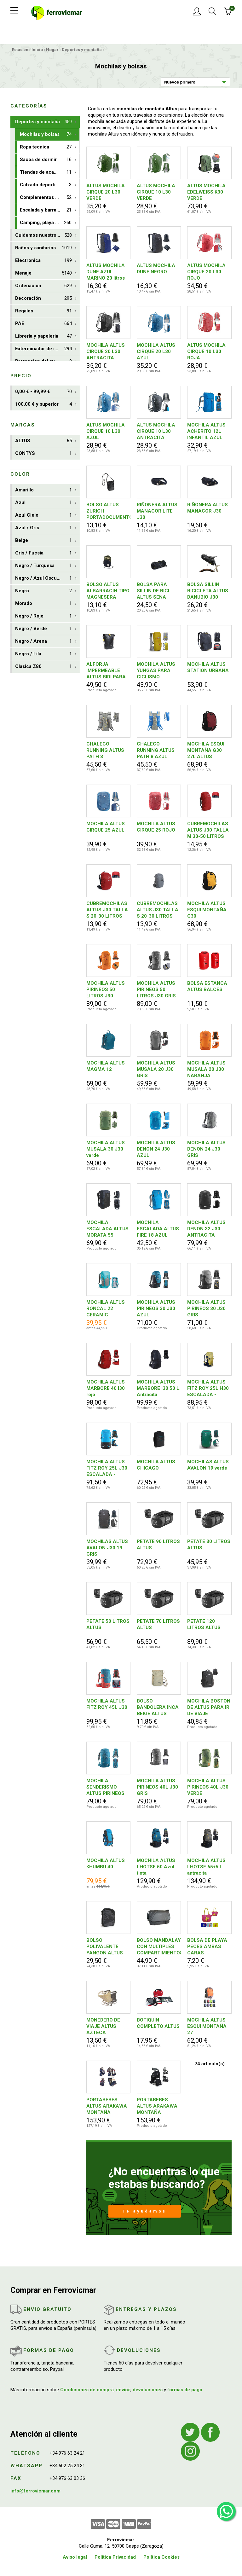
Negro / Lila (43, 654)
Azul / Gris (43, 528)
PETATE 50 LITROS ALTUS (108, 1624)
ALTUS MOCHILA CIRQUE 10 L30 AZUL (105, 431)
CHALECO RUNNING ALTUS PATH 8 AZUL (156, 750)
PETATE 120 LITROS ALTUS (204, 1624)
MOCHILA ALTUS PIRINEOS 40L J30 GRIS (157, 1787)
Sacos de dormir (46, 160)
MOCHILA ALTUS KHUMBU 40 (105, 1864)
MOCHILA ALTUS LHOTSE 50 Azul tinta (156, 1867)
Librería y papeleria (43, 336)
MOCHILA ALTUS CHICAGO (156, 1465)
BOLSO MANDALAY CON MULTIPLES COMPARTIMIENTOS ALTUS (159, 1946)
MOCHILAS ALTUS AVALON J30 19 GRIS (107, 1548)
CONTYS (43, 453)
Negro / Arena (43, 641)
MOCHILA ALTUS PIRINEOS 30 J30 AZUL (156, 1308)
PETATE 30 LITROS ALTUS (208, 1545)
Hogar (52, 49)
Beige (43, 540)
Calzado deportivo (46, 185)
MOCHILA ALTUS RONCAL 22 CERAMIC (105, 1308)
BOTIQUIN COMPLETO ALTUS (158, 2023)
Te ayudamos (144, 2211)
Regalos (43, 311)
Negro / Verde (43, 629)
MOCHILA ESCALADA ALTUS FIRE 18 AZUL (158, 1229)
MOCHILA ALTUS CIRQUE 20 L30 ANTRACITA (105, 351)
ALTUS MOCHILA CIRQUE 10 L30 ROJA (206, 351)
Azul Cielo (43, 515)
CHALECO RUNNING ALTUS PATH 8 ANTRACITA (105, 750)
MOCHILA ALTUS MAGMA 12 (105, 1066)
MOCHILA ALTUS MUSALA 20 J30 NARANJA (206, 1069)
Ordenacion (43, 286)
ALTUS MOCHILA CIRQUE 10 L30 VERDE (156, 192)
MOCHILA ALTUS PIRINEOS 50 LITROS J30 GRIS (156, 989)
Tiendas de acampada (46, 172)
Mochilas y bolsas (46, 134)
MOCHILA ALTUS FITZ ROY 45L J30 (106, 1704)
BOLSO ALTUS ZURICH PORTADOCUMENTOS (108, 511)
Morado (43, 603)
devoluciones (148, 2390)
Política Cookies (161, 2557)
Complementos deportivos (49, 197)
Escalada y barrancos (46, 210)
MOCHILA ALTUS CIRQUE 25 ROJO (156, 827)
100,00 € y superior (43, 404)
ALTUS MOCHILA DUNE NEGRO (156, 269)
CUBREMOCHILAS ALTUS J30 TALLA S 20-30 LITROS (107, 910)
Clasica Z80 (43, 666)
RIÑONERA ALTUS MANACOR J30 (207, 508)
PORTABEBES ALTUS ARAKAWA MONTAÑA (106, 2106)
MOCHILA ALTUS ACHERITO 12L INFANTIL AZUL (206, 431)
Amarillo (43, 490)
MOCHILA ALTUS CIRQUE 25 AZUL (105, 827)
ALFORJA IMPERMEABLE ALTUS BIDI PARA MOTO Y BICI (106, 670)
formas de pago (184, 2390)
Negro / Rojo (43, 616)
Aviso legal (75, 2557)
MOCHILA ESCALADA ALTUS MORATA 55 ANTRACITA (107, 1229)
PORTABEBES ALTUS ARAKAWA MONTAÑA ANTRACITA (157, 2106)
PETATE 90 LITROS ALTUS (158, 1545)
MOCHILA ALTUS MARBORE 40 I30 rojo (105, 1388)
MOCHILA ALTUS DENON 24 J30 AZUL (156, 1149)
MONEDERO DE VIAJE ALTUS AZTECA (103, 2026)
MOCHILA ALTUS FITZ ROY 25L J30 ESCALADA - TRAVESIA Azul (106, 1468)
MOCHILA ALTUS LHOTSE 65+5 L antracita (206, 1867)
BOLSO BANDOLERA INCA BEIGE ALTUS (158, 1707)
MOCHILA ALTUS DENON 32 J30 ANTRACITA (206, 1229)
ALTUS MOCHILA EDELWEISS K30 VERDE (206, 192)
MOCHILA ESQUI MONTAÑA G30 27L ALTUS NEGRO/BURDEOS (207, 750)
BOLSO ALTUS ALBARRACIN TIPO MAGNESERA (108, 591)
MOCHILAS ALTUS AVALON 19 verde (208, 1465)
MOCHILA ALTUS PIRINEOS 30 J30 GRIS (206, 1308)
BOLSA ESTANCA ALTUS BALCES (207, 986)
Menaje (43, 273)
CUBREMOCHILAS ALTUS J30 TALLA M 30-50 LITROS (208, 830)
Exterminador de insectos (43, 349)
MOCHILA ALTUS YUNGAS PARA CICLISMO (156, 670)
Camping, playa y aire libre (49, 223)
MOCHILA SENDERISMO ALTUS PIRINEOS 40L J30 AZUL (105, 1787)
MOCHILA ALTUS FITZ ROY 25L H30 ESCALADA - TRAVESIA (208, 1388)
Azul (43, 502)
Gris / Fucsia (43, 553)
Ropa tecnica (46, 147)
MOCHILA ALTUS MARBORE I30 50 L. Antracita (159, 1388)
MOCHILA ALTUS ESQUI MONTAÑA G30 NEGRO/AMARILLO (208, 910)
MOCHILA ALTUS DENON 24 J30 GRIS (206, 1149)
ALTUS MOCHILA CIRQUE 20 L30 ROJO (206, 272)
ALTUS (43, 441)
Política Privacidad (115, 2557)
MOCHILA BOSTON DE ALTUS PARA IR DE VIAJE (208, 1707)
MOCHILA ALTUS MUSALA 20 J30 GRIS (156, 1069)
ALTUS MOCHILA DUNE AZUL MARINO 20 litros (105, 272)
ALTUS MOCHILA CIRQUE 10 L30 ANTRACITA (156, 431)
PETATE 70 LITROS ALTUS (158, 1624)
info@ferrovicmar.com (35, 2491)
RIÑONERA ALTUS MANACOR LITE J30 (157, 511)
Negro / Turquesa (43, 566)
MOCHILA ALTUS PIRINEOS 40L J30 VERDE (207, 1787)
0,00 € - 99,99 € (43, 392)
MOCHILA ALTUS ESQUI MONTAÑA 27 (207, 2026)
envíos (123, 2390)
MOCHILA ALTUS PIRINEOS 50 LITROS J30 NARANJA (105, 989)
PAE (43, 323)
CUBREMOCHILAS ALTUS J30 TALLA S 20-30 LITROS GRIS (157, 910)
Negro (43, 591)
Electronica (43, 260)
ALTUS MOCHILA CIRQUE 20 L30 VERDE (105, 192)
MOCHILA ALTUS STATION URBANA (208, 667)
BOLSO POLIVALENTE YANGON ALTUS (104, 1946)
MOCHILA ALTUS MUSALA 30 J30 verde (105, 1149)
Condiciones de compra (87, 2390)
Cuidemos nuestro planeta (44, 235)
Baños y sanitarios (43, 248)
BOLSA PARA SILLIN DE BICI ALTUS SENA (153, 591)
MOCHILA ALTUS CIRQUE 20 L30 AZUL (156, 351)
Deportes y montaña (82, 49)
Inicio (37, 49)
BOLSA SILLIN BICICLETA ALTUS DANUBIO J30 (207, 591)
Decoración (43, 298)
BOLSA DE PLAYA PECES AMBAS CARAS (207, 1946)
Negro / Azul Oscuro (43, 578)
